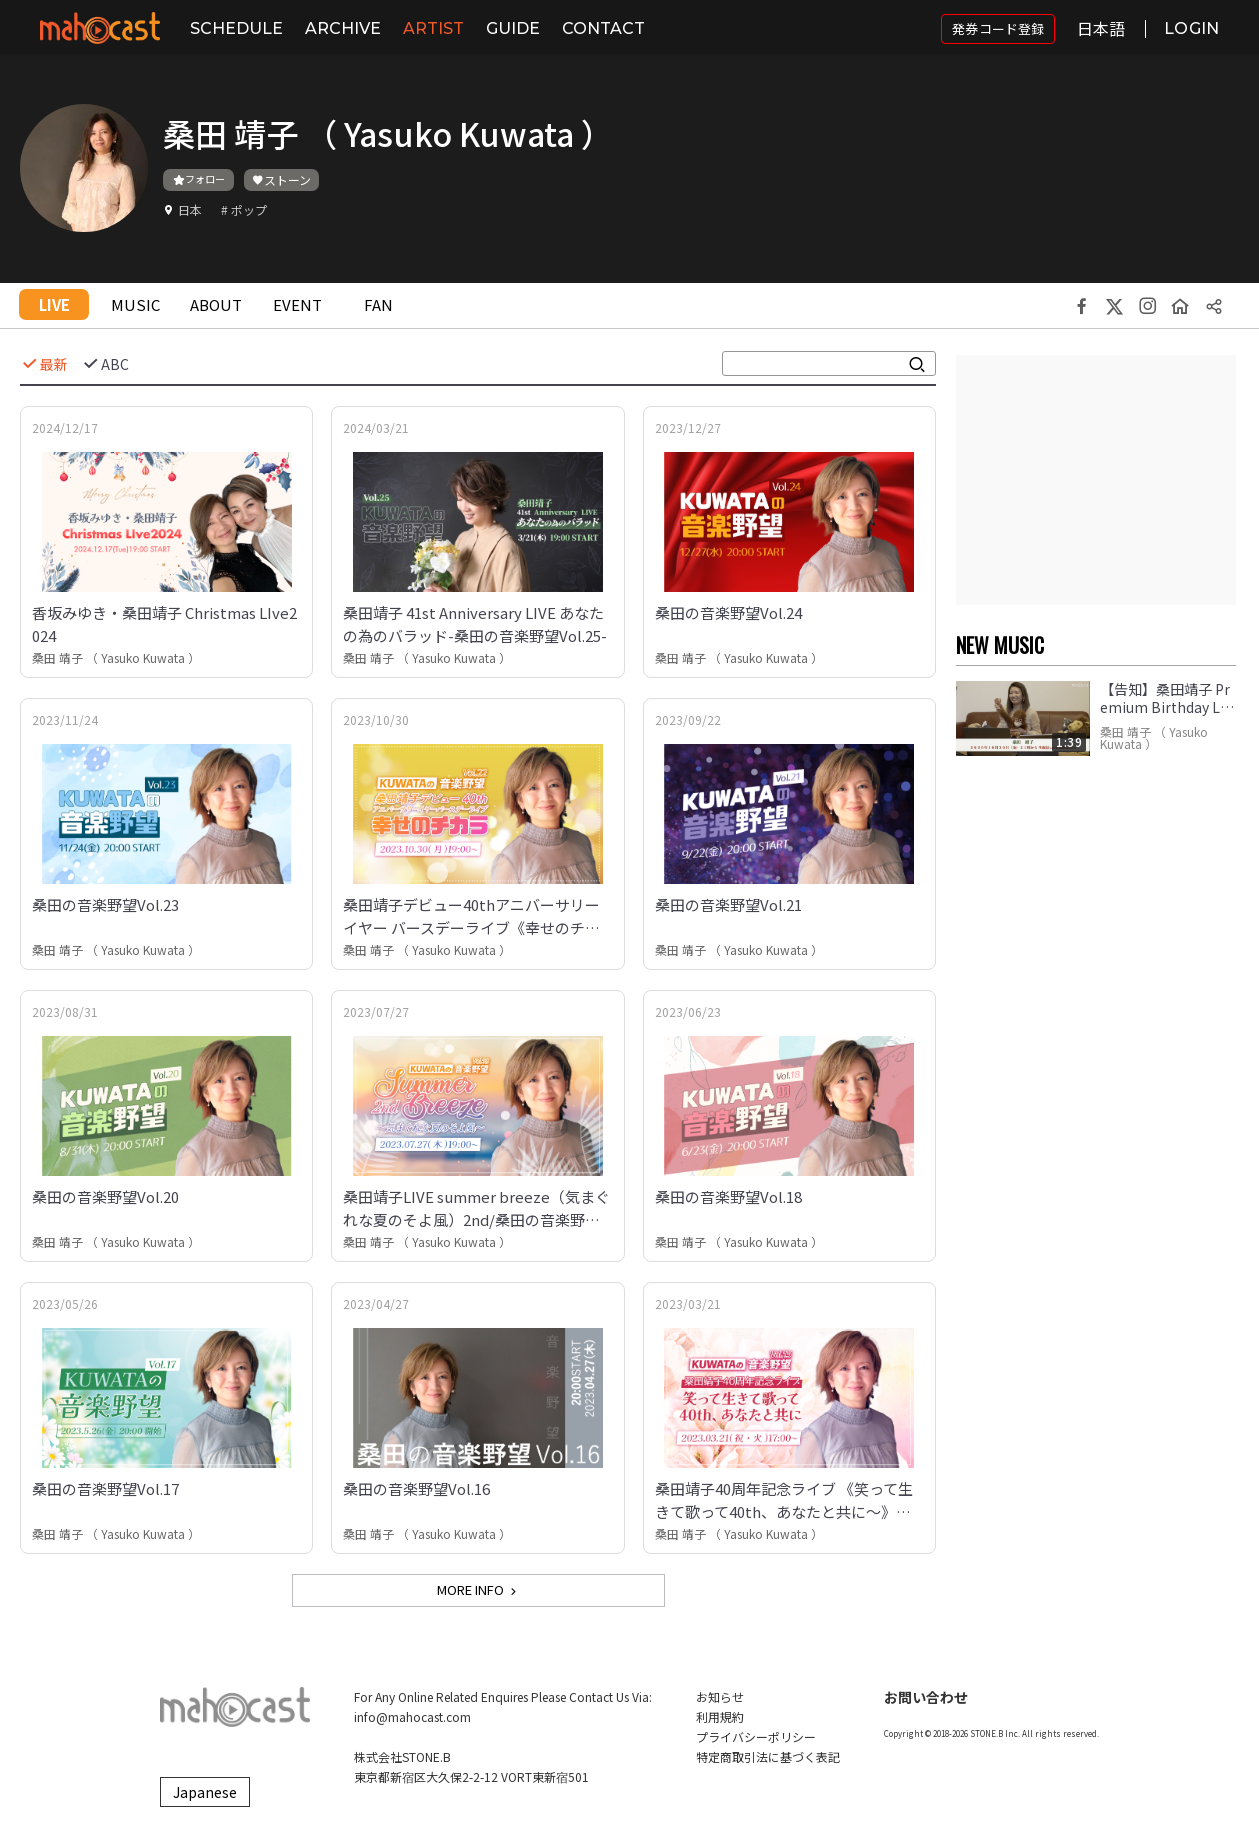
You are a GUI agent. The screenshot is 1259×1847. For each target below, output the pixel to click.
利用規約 (720, 1716)
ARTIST (433, 28)
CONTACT (603, 28)
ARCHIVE (343, 28)
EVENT (297, 304)
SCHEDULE (236, 28)
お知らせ (720, 1696)
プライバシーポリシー (756, 1736)
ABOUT (216, 304)
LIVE (54, 304)
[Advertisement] (1096, 480)
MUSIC (135, 304)
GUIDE (513, 28)
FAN (378, 304)
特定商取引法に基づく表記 (768, 1756)
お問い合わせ (926, 1697)
